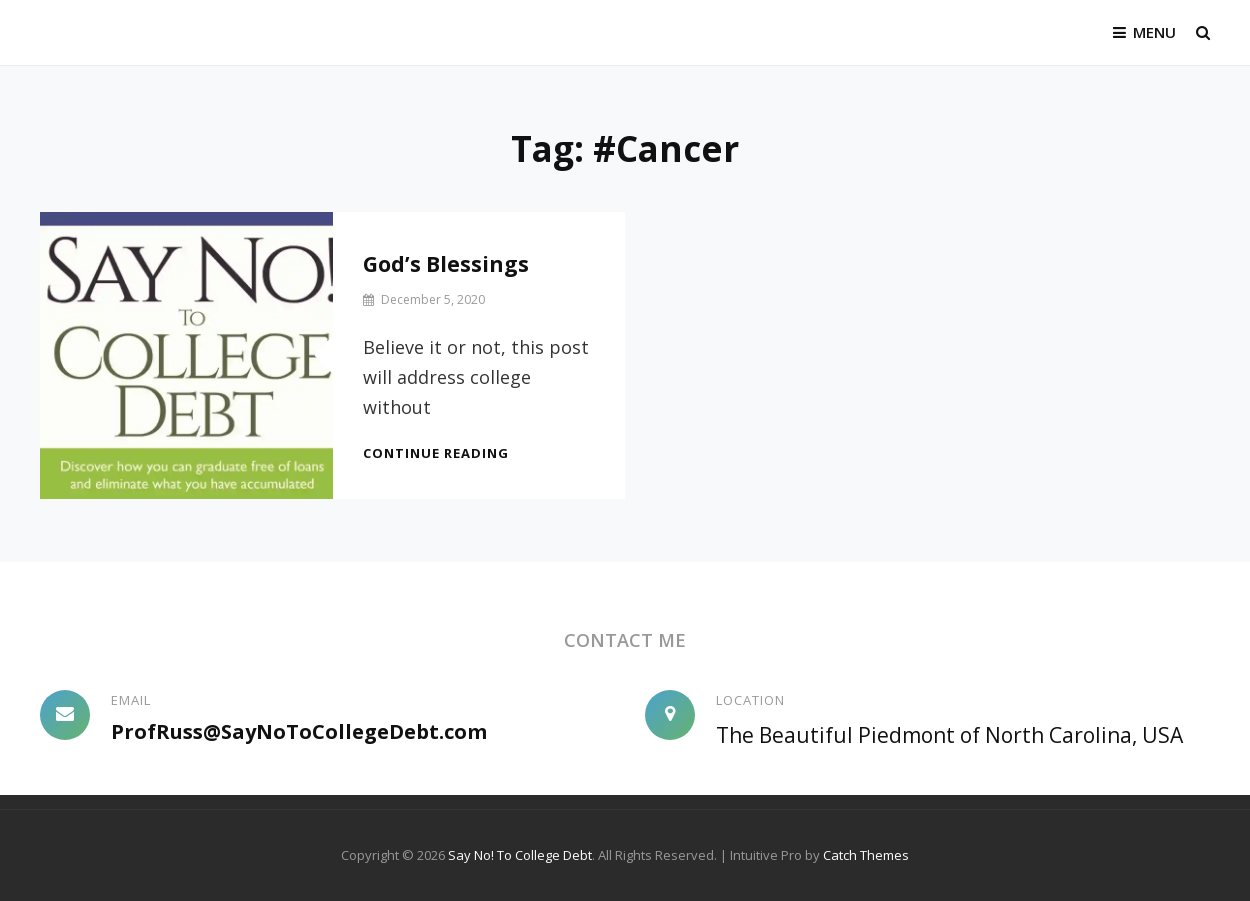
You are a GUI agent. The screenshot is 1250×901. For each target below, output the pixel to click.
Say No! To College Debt (520, 855)
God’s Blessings (446, 264)
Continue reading (436, 453)
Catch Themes (866, 855)
